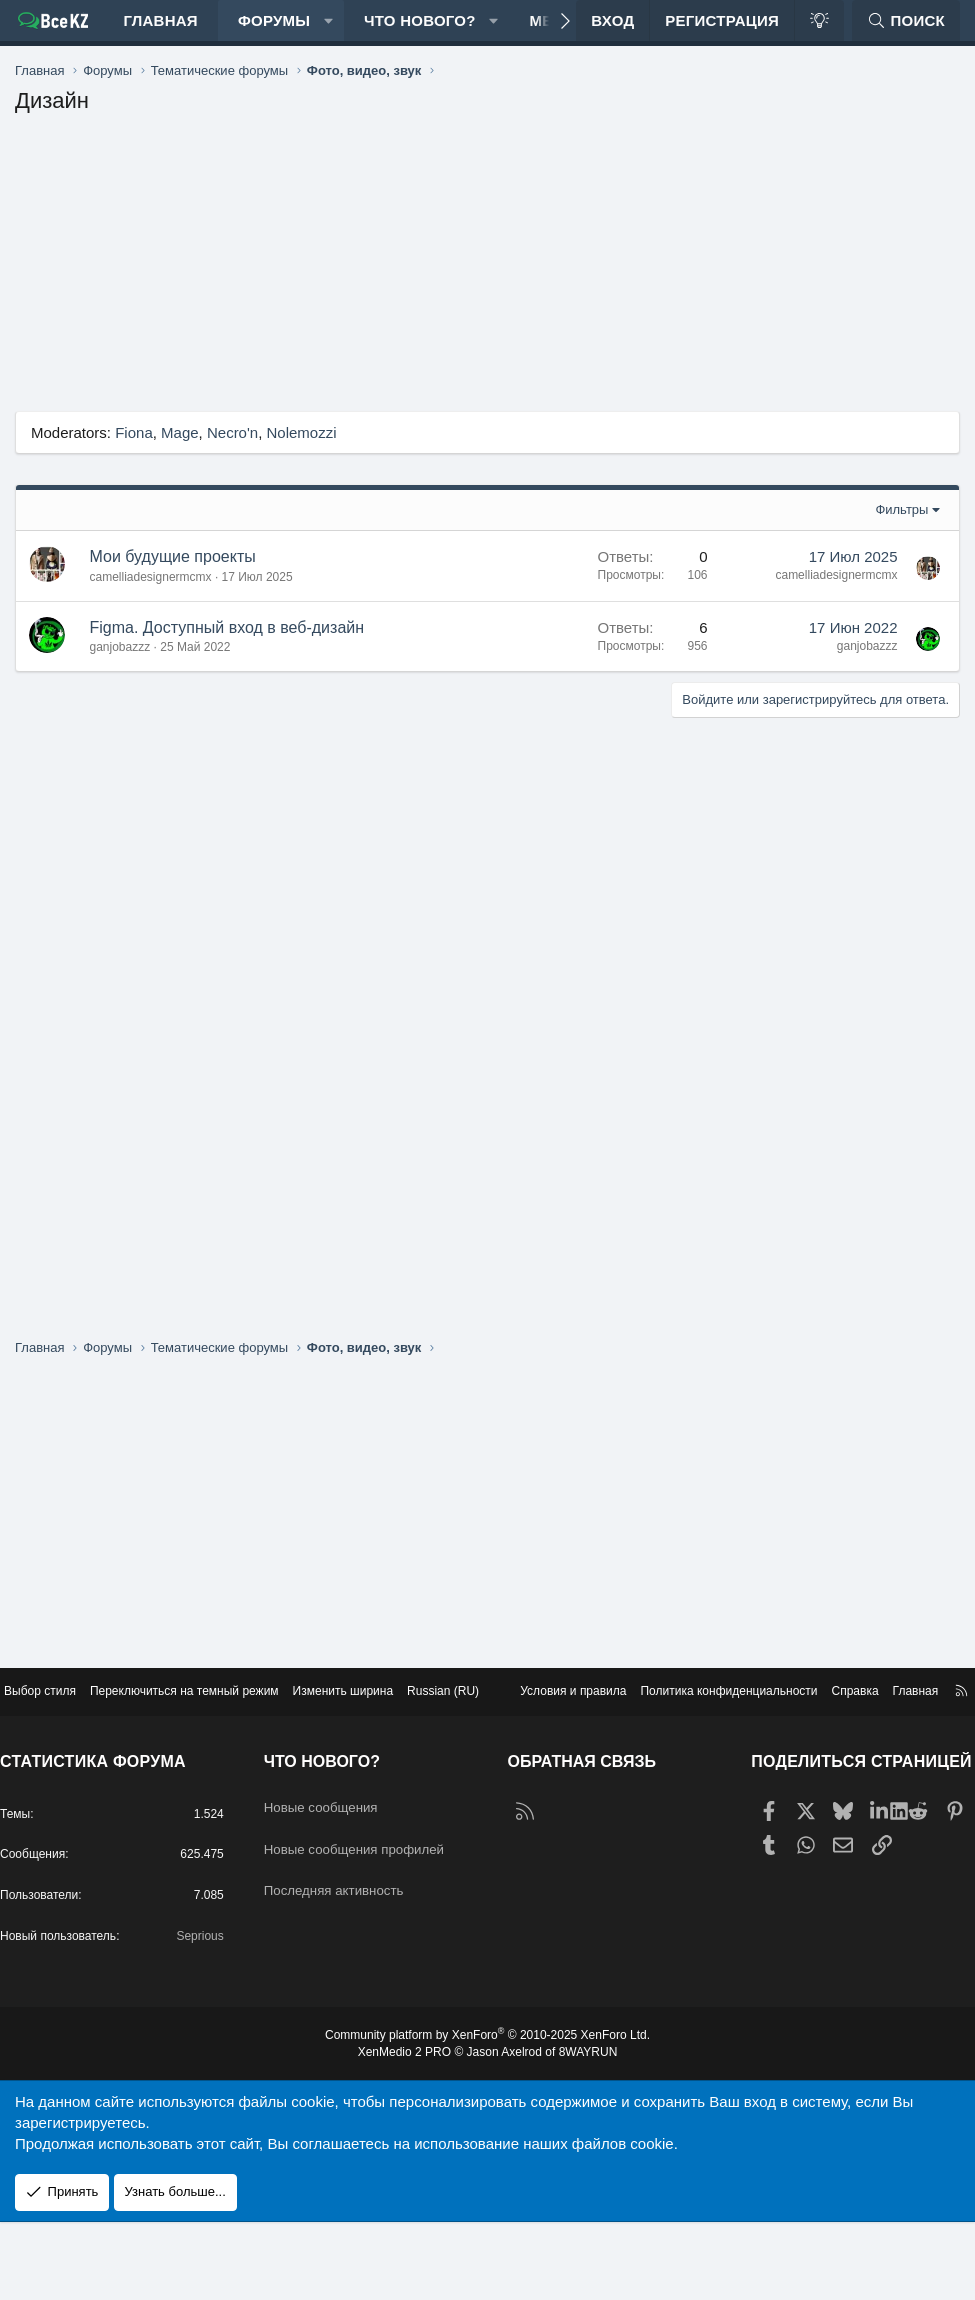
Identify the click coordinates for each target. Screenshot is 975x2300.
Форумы (274, 30)
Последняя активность (353, 1941)
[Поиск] (906, 30)
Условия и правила (524, 1729)
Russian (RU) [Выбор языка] (498, 1711)
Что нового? (420, 30)
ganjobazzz (120, 667)
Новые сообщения (338, 1842)
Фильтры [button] (901, 529)
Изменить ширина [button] (389, 1711)
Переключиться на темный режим (218, 1711)
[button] (328, 30)
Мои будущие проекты (173, 576)
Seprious (204, 2010)
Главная (160, 30)
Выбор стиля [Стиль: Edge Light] (63, 1711)
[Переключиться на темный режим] (819, 30)
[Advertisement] (487, 291)
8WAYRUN (597, 2129)
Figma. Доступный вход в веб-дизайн (227, 647)
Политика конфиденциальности (693, 1729)
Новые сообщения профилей (338, 1892)
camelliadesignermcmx (151, 597)
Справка (828, 1729)
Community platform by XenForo (487, 2111)
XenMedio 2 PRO (397, 2129)
